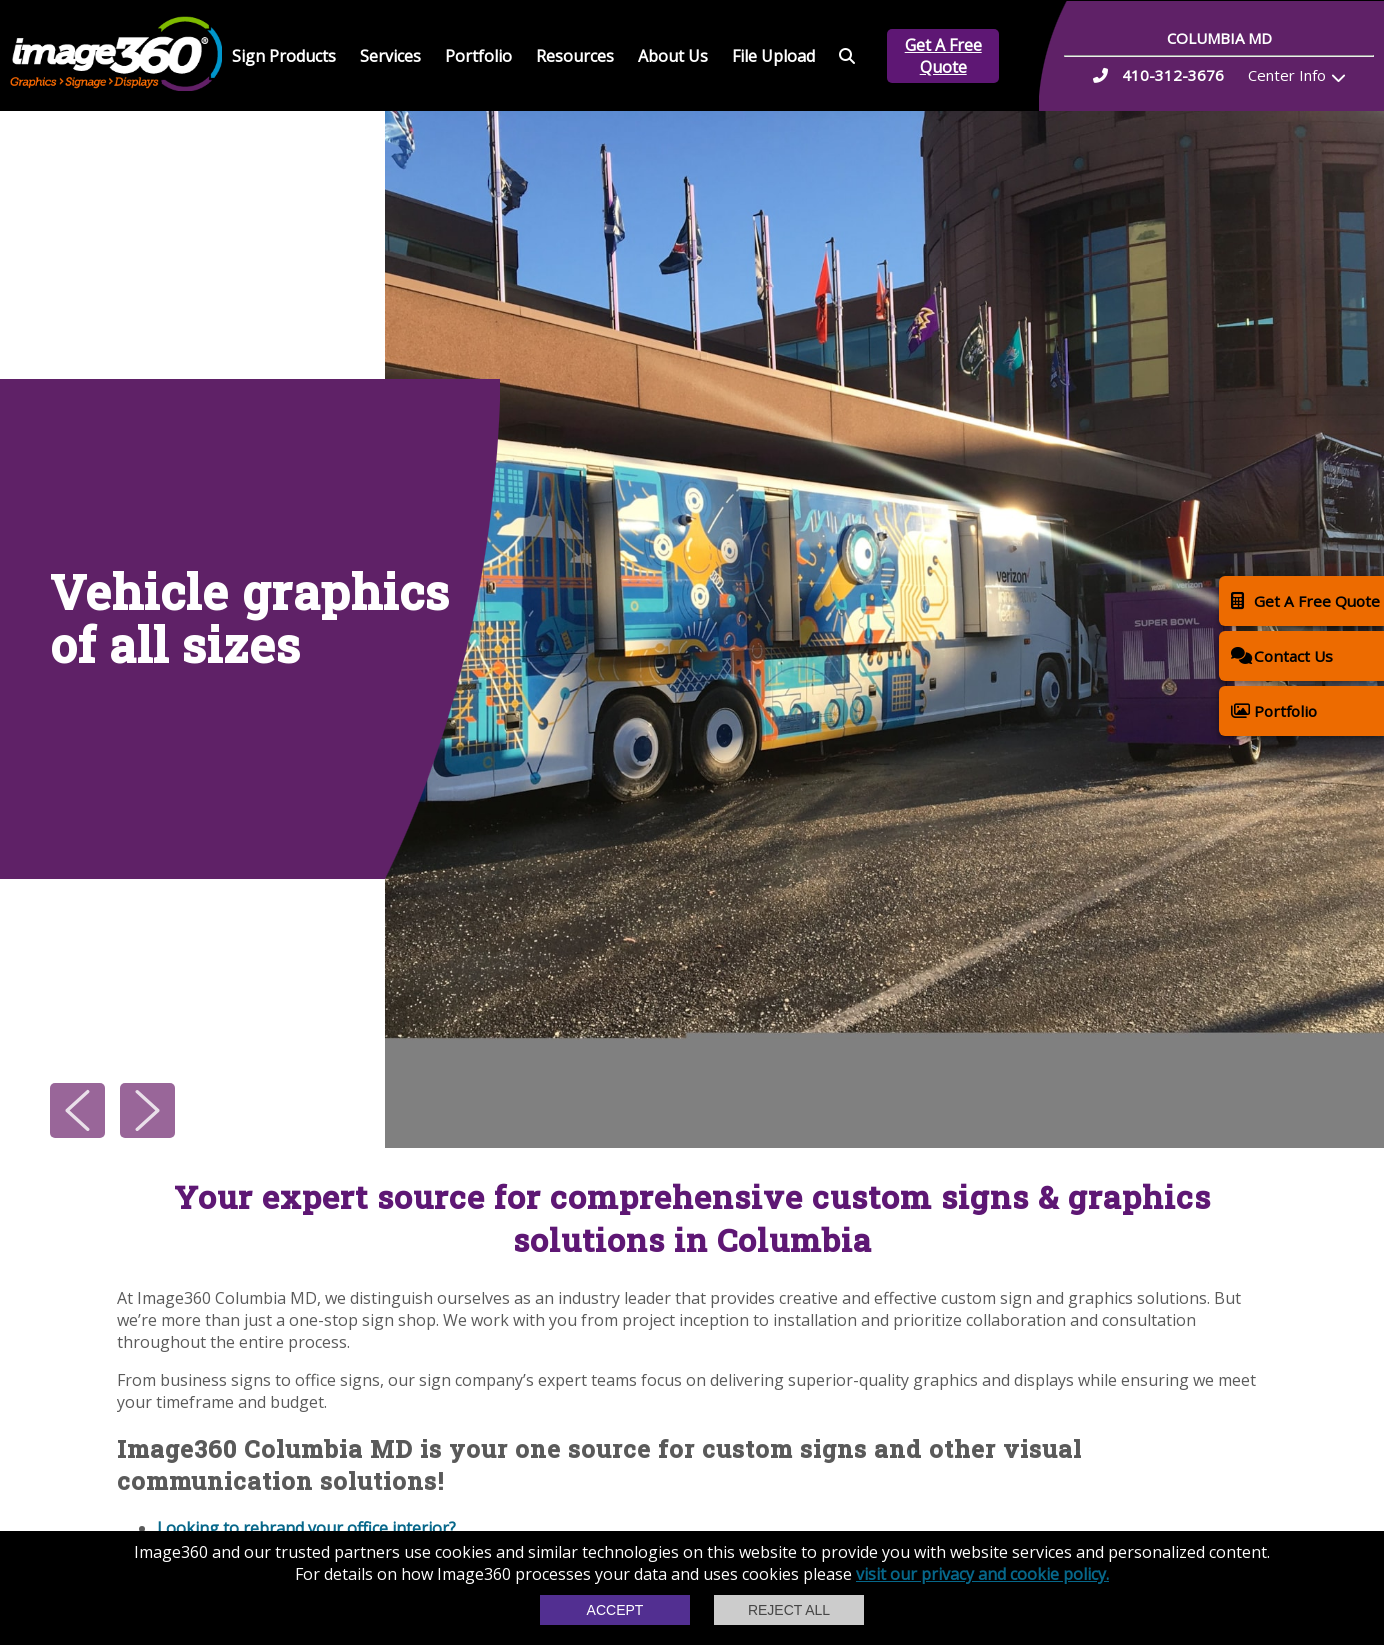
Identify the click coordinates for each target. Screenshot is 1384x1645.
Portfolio (478, 56)
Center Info (1287, 75)
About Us (673, 56)
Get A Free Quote (943, 56)
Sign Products (284, 56)
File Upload (773, 56)
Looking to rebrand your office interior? (308, 1528)
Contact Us (1282, 655)
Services (390, 56)
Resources (575, 56)
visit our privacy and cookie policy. (982, 1574)
